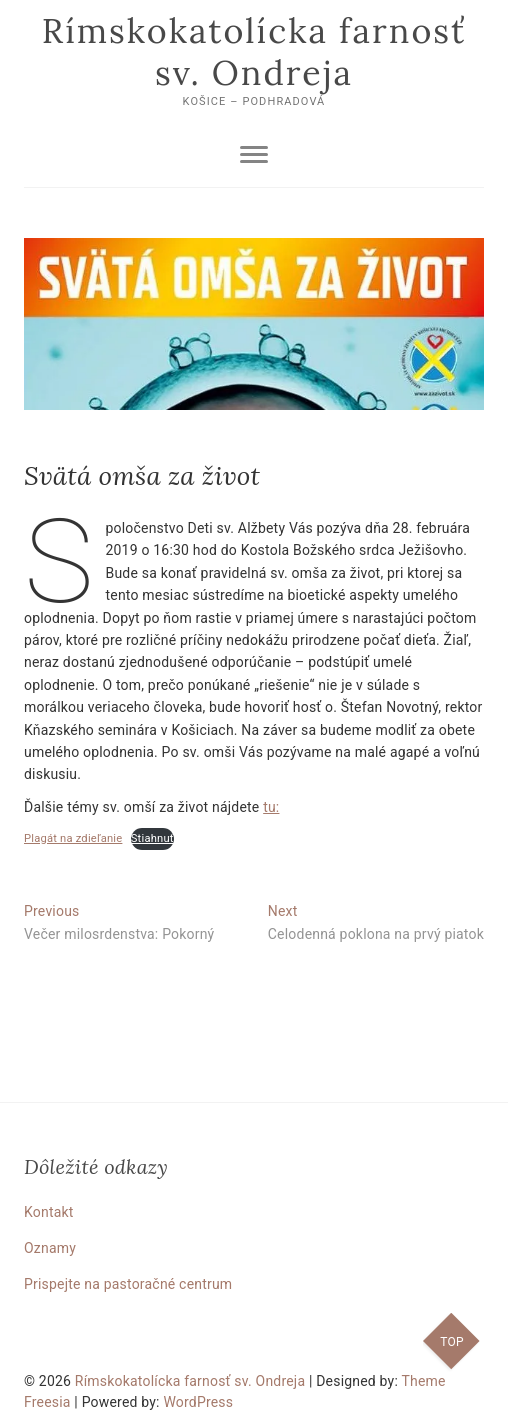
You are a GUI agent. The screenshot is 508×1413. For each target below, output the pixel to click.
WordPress (198, 1402)
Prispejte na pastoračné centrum (128, 1284)
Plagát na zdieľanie (73, 838)
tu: (271, 807)
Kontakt (49, 1212)
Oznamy (50, 1248)
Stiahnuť (152, 838)
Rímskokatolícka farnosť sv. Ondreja (254, 51)
